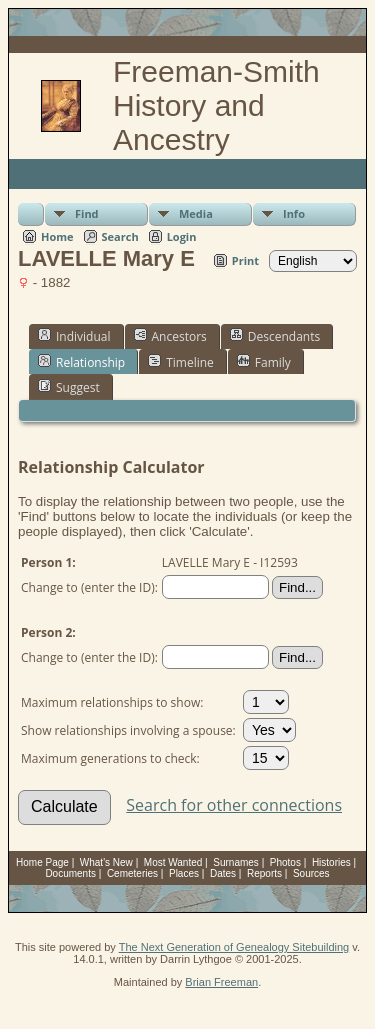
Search (120, 236)
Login (182, 236)
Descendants (275, 336)
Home (57, 236)
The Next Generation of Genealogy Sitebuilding (234, 947)
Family (264, 362)
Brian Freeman (221, 982)
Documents (70, 873)
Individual (74, 336)
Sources (311, 873)
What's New (106, 862)
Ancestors (170, 336)
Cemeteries (132, 873)
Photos (285, 862)
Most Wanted (173, 862)
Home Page (42, 862)
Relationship (81, 362)
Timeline (181, 362)
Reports (264, 873)
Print (245, 260)
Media (196, 213)
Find (87, 213)
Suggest (69, 387)
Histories (331, 862)
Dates (223, 873)
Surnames (236, 862)
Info (294, 213)
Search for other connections (234, 805)
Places (184, 873)
